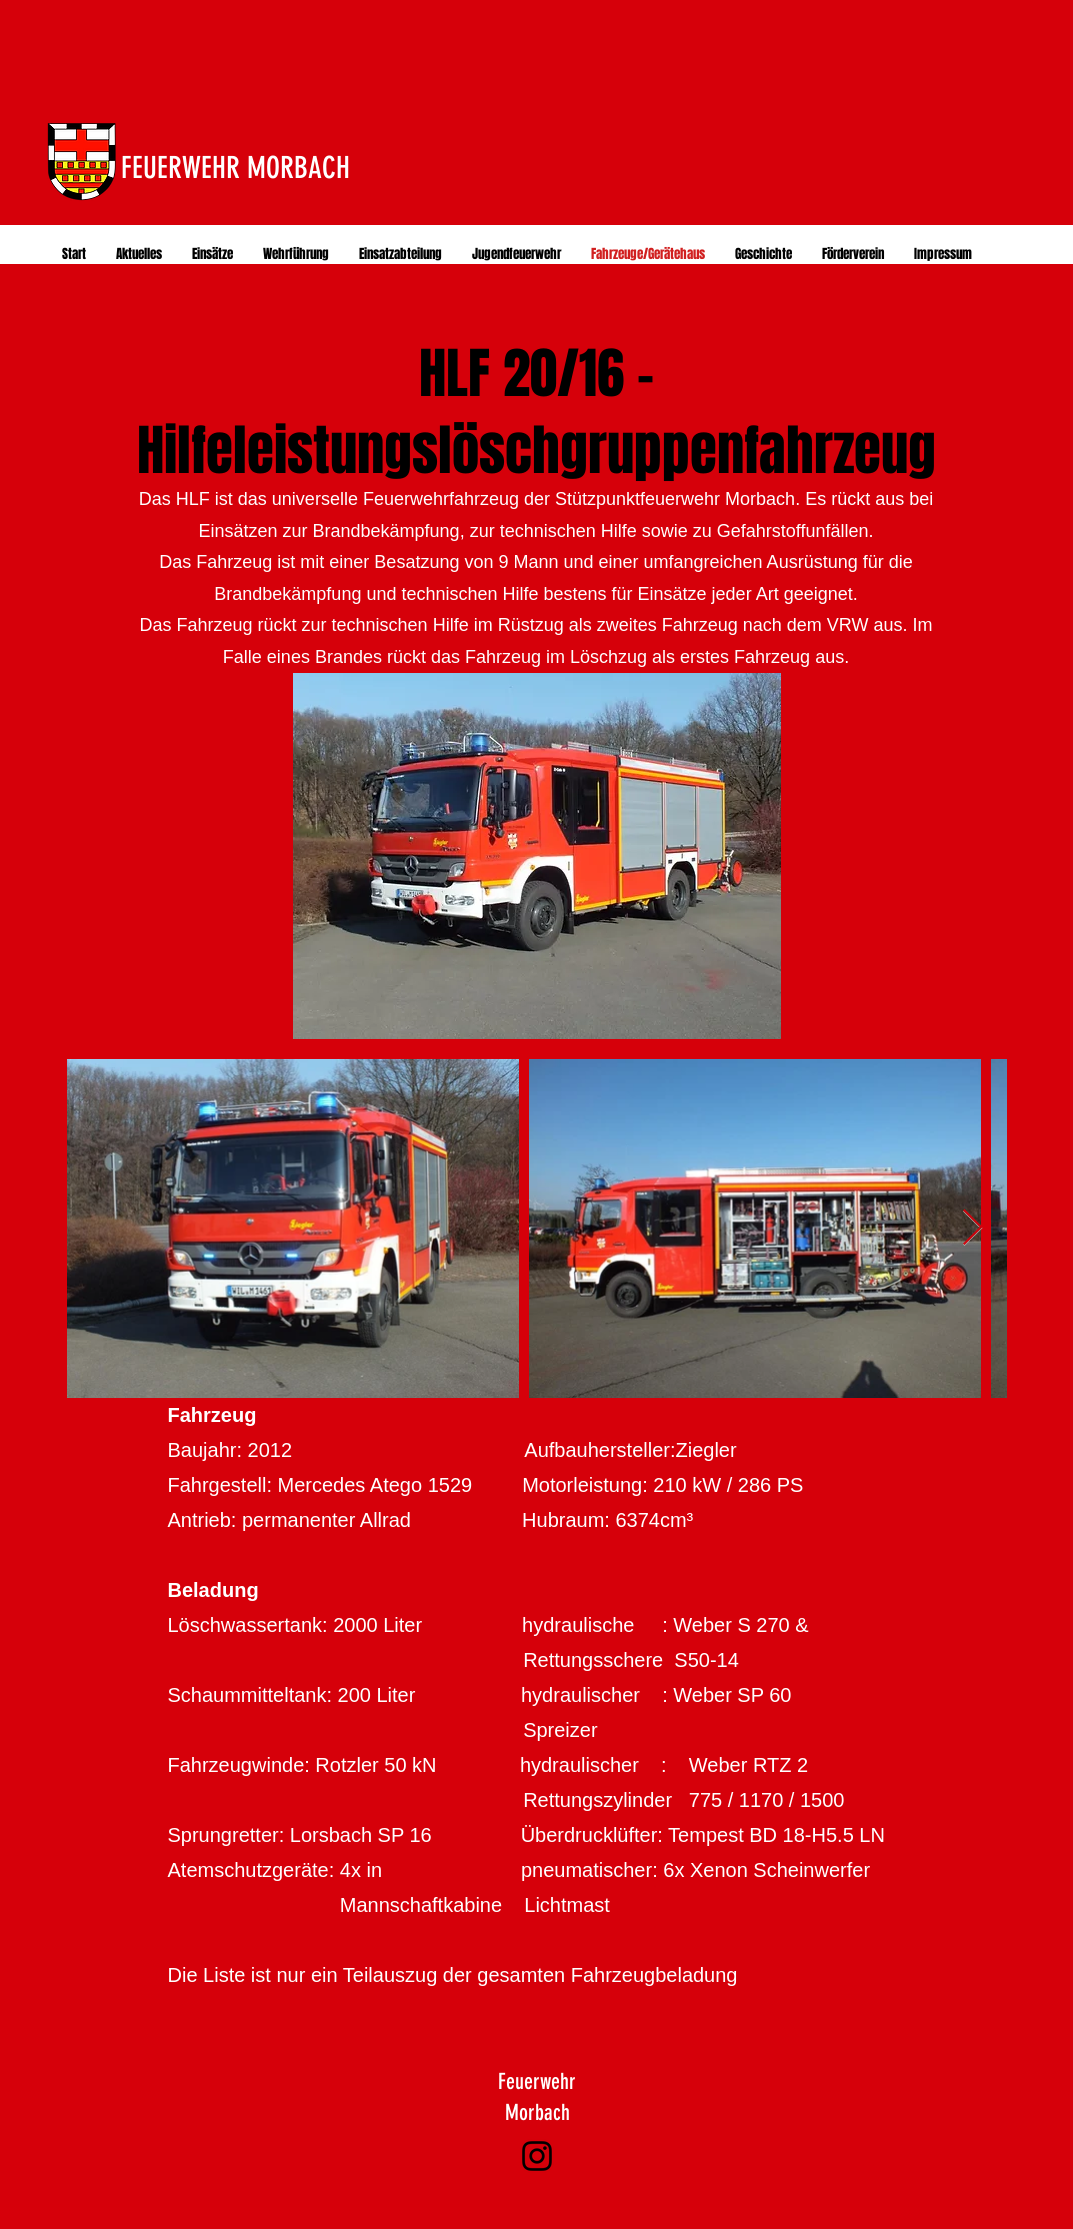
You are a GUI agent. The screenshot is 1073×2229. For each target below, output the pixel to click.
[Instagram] (537, 2156)
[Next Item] (972, 1228)
